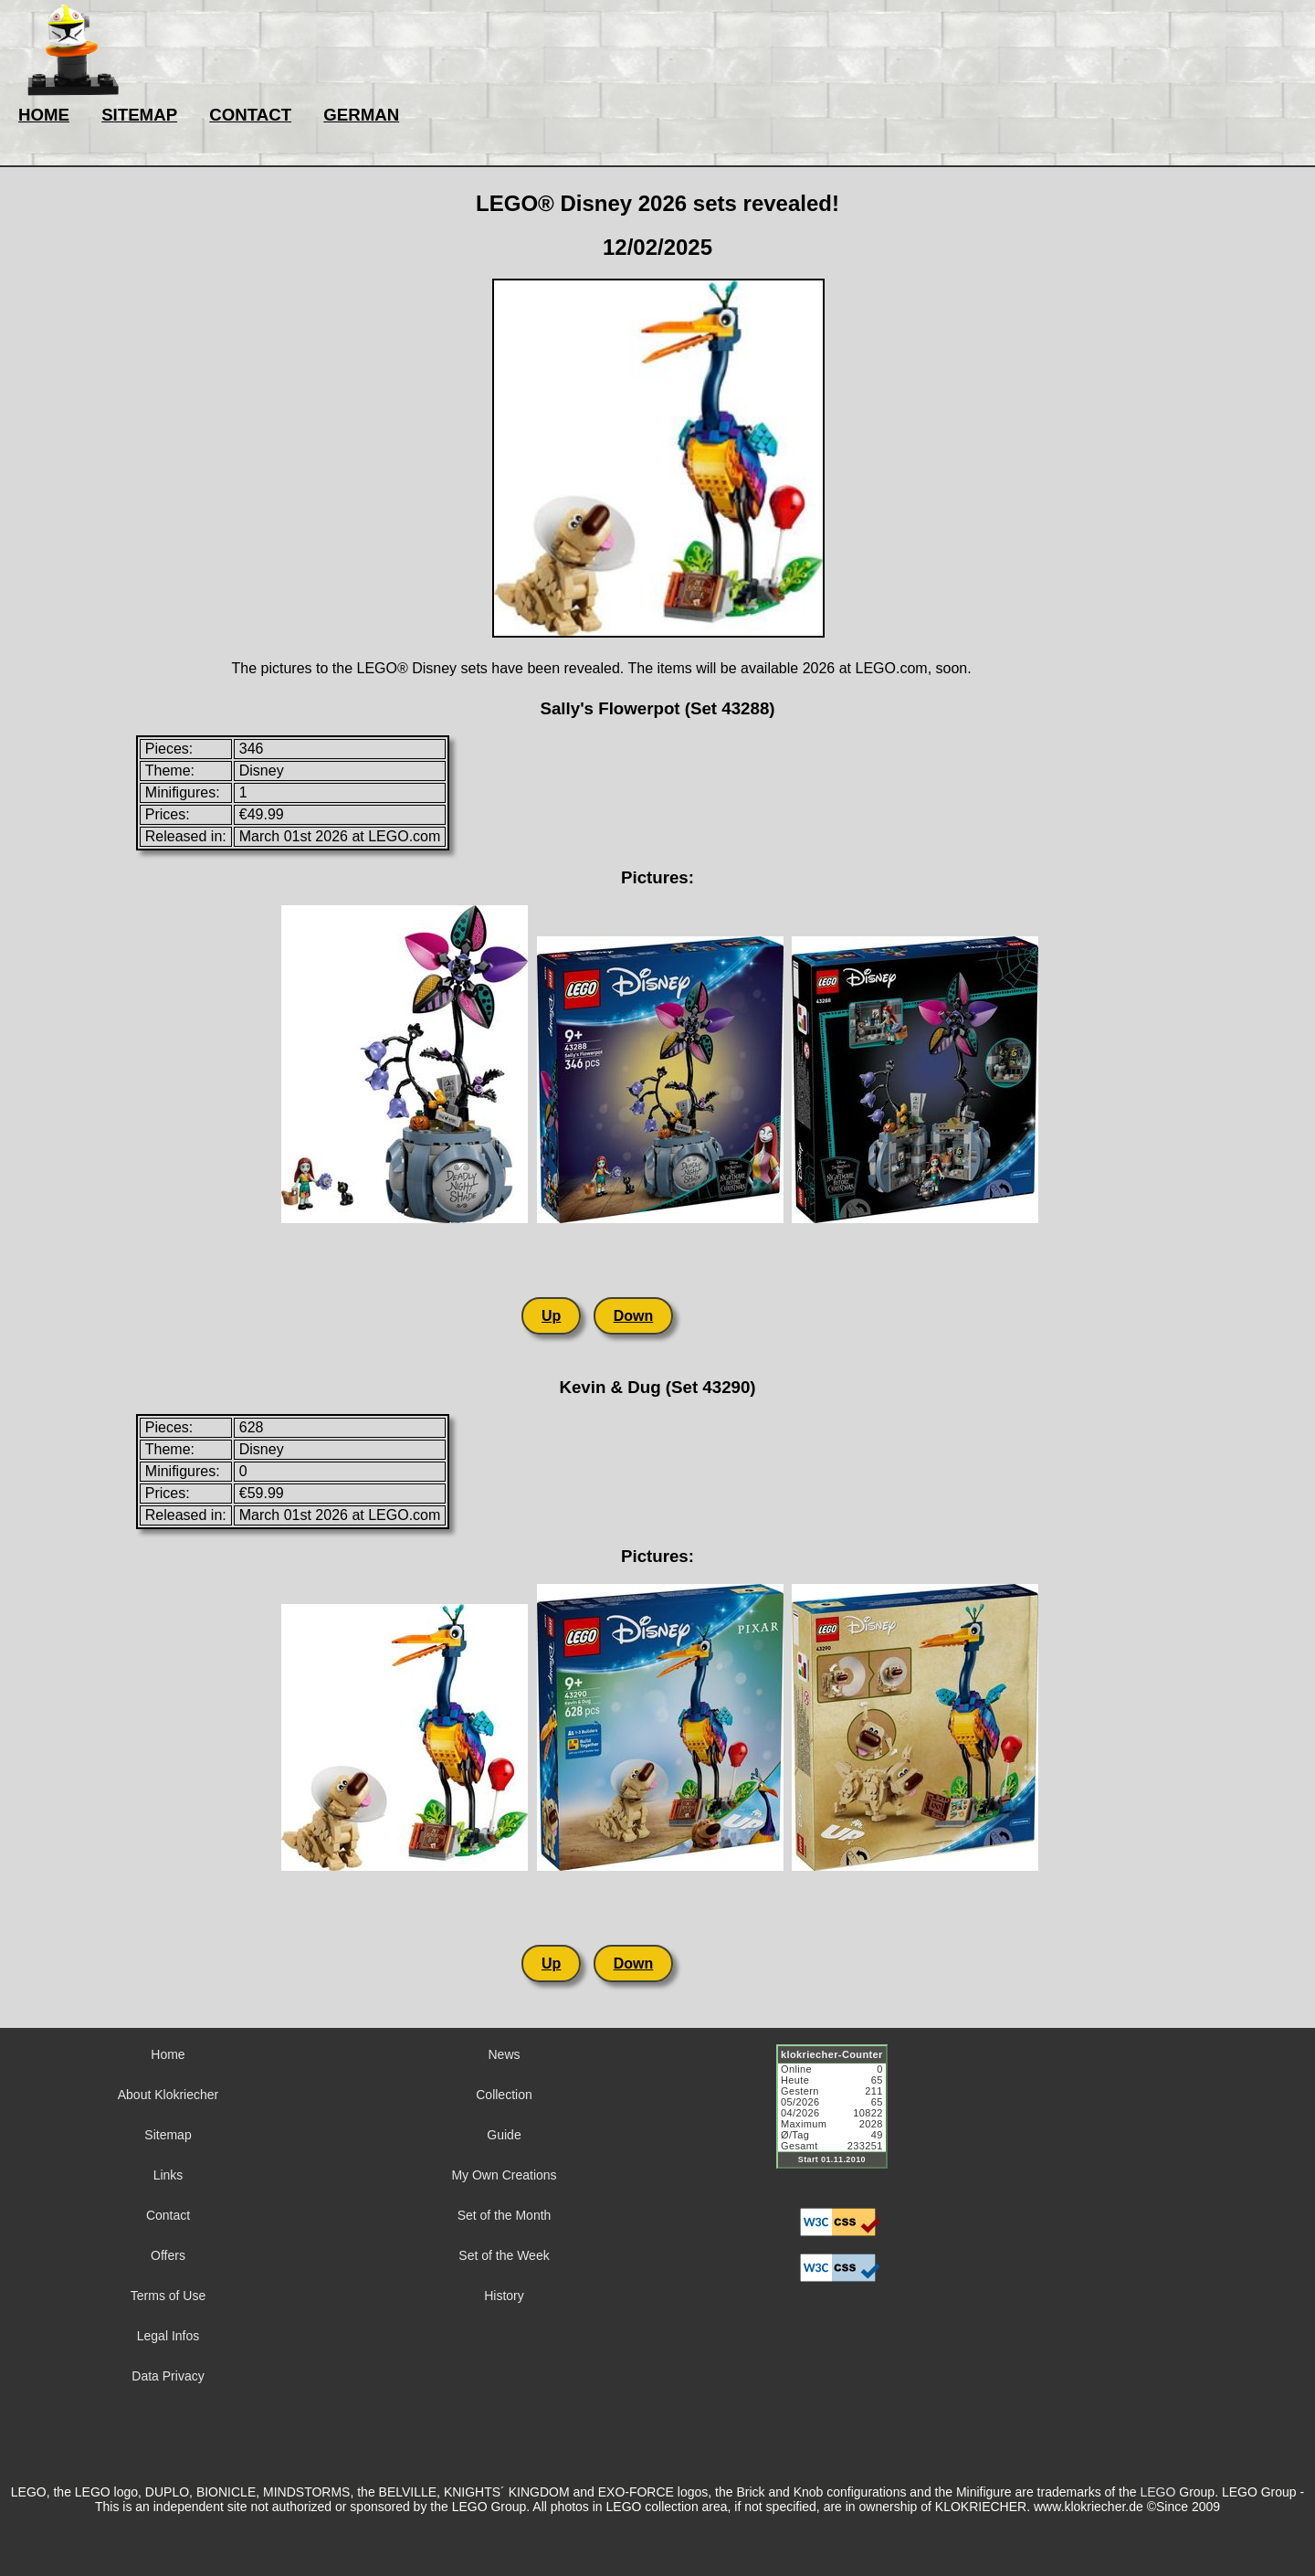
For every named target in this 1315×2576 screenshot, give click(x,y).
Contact (168, 2215)
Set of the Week (503, 2255)
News (504, 2054)
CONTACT (250, 114)
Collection (503, 2094)
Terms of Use (168, 2295)
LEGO (1157, 2492)
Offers (168, 2255)
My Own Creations (503, 2175)
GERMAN (361, 114)
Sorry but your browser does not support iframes (840, 2117)
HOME (43, 114)
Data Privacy (168, 2376)
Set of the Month (505, 2215)
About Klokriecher (168, 2094)
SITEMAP (139, 114)
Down (634, 1316)
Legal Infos (168, 2335)
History (504, 2295)
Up (551, 1316)
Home (167, 2054)
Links (168, 2175)
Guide (504, 2134)
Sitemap (167, 2134)
